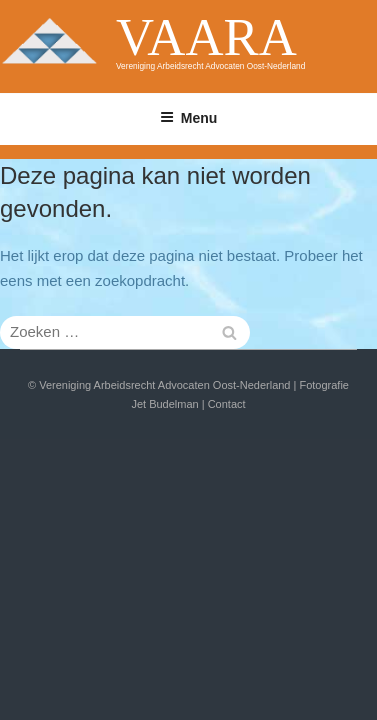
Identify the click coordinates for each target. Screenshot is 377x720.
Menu (189, 118)
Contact (227, 404)
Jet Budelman (164, 404)
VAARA (206, 37)
